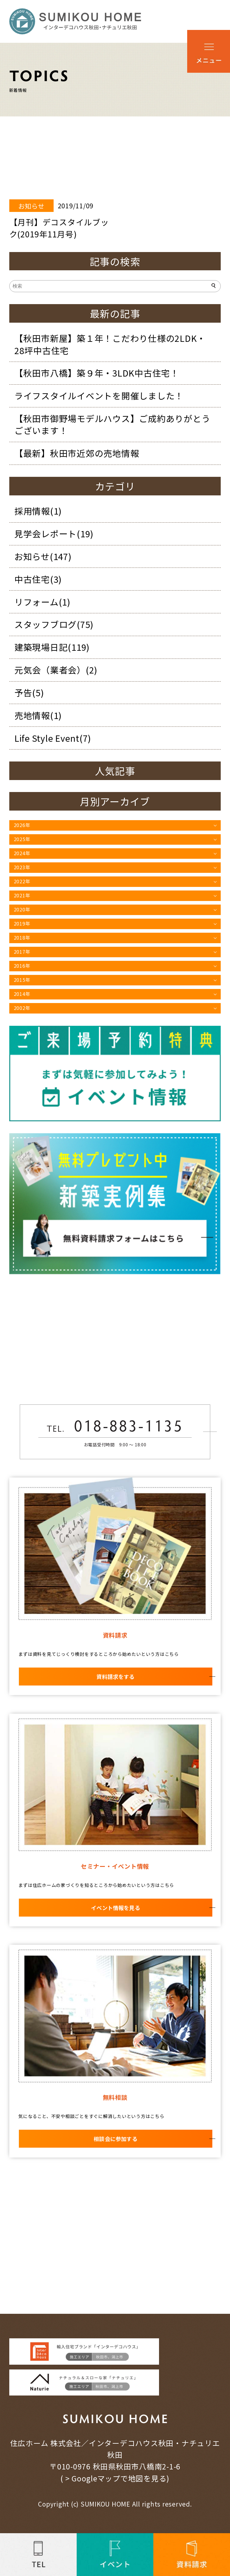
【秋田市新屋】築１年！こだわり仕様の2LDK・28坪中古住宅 (110, 344)
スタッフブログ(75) (53, 624)
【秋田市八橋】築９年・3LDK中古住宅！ (96, 373)
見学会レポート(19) (53, 534)
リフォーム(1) (42, 602)
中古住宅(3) (38, 579)
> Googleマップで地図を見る (116, 2478)
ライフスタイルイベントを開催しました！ (99, 396)
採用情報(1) (38, 511)
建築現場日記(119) (52, 647)
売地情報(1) (38, 715)
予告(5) (29, 693)
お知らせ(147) (43, 556)
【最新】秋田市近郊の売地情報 (76, 453)
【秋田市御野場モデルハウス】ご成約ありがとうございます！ (112, 424)
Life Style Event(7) (52, 738)
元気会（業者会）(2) (55, 670)
